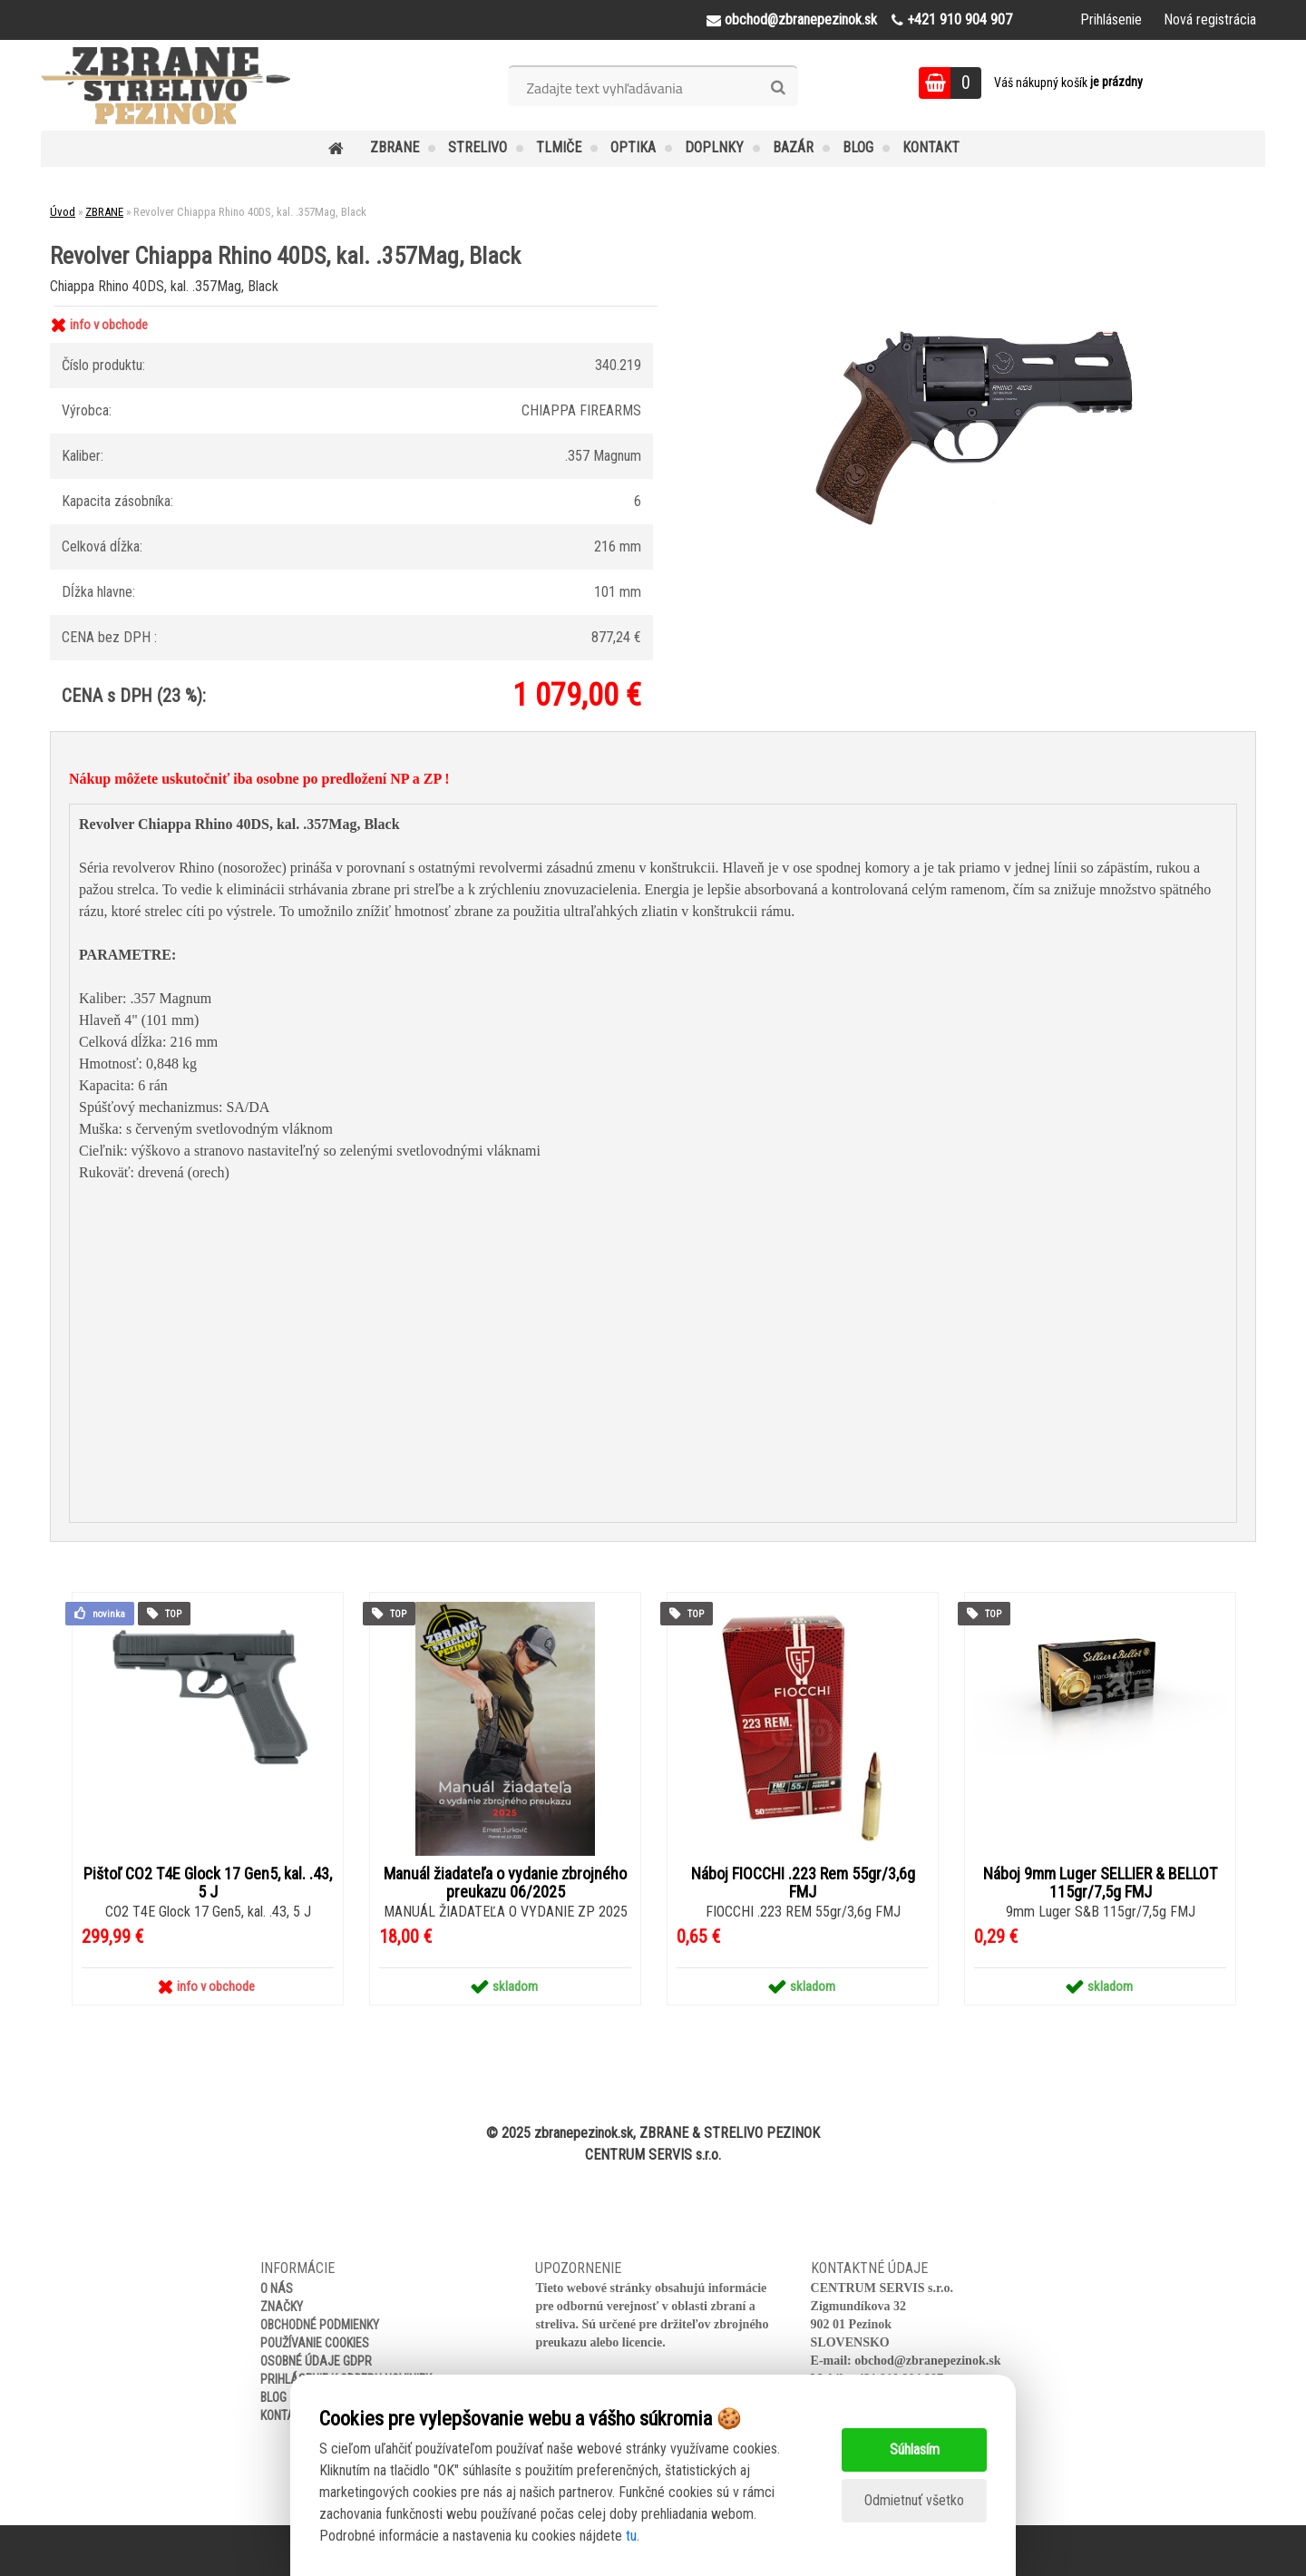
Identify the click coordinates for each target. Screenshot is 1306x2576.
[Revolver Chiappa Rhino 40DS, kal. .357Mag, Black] (976, 309)
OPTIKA (633, 147)
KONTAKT (931, 147)
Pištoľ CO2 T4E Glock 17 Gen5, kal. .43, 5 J (207, 1883)
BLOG (858, 147)
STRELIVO (477, 147)
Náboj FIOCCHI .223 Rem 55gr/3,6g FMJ (803, 1883)
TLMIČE (558, 147)
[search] (778, 88)
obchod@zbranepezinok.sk (927, 2360)
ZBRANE (394, 147)
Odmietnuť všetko (914, 2500)
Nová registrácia (1210, 19)
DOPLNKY (714, 147)
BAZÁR (793, 147)
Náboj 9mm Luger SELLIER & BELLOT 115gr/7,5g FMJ (1100, 1883)
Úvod (62, 212)
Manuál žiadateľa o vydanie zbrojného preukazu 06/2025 (505, 1883)
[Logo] (165, 85)
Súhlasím (915, 2449)
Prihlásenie (1111, 19)
